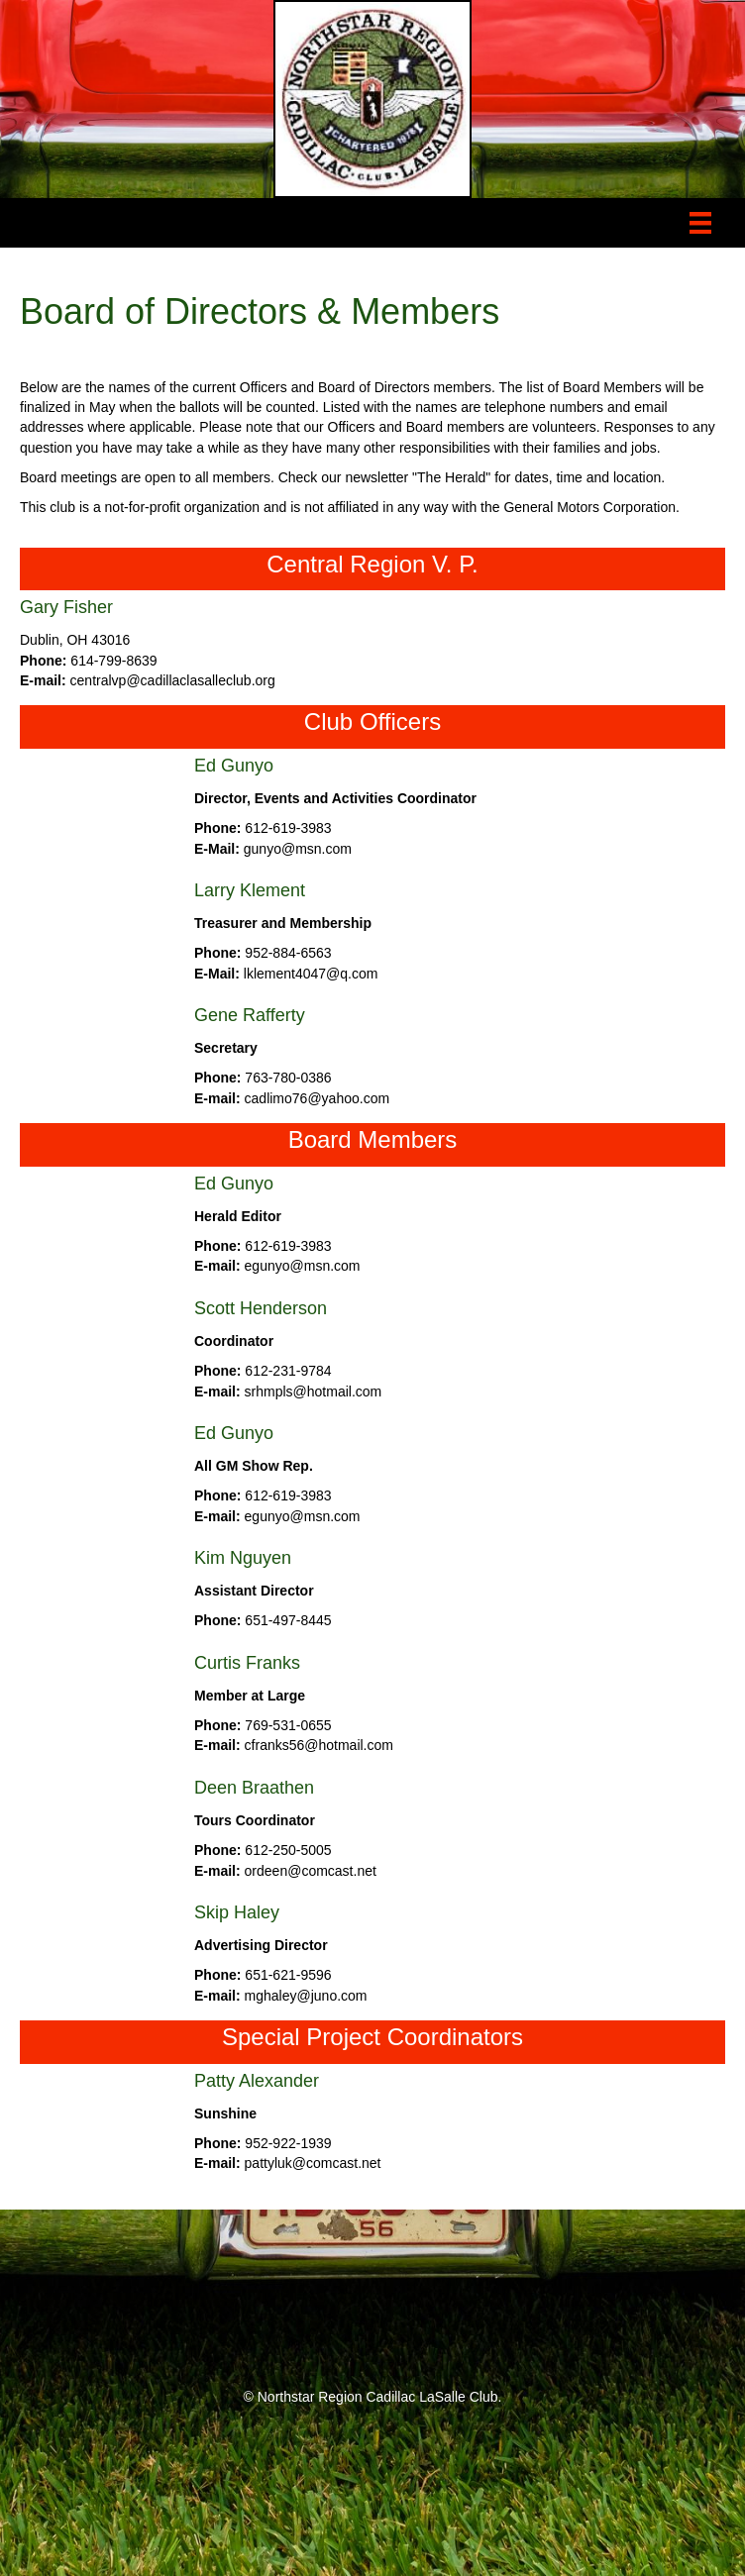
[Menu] (700, 223)
